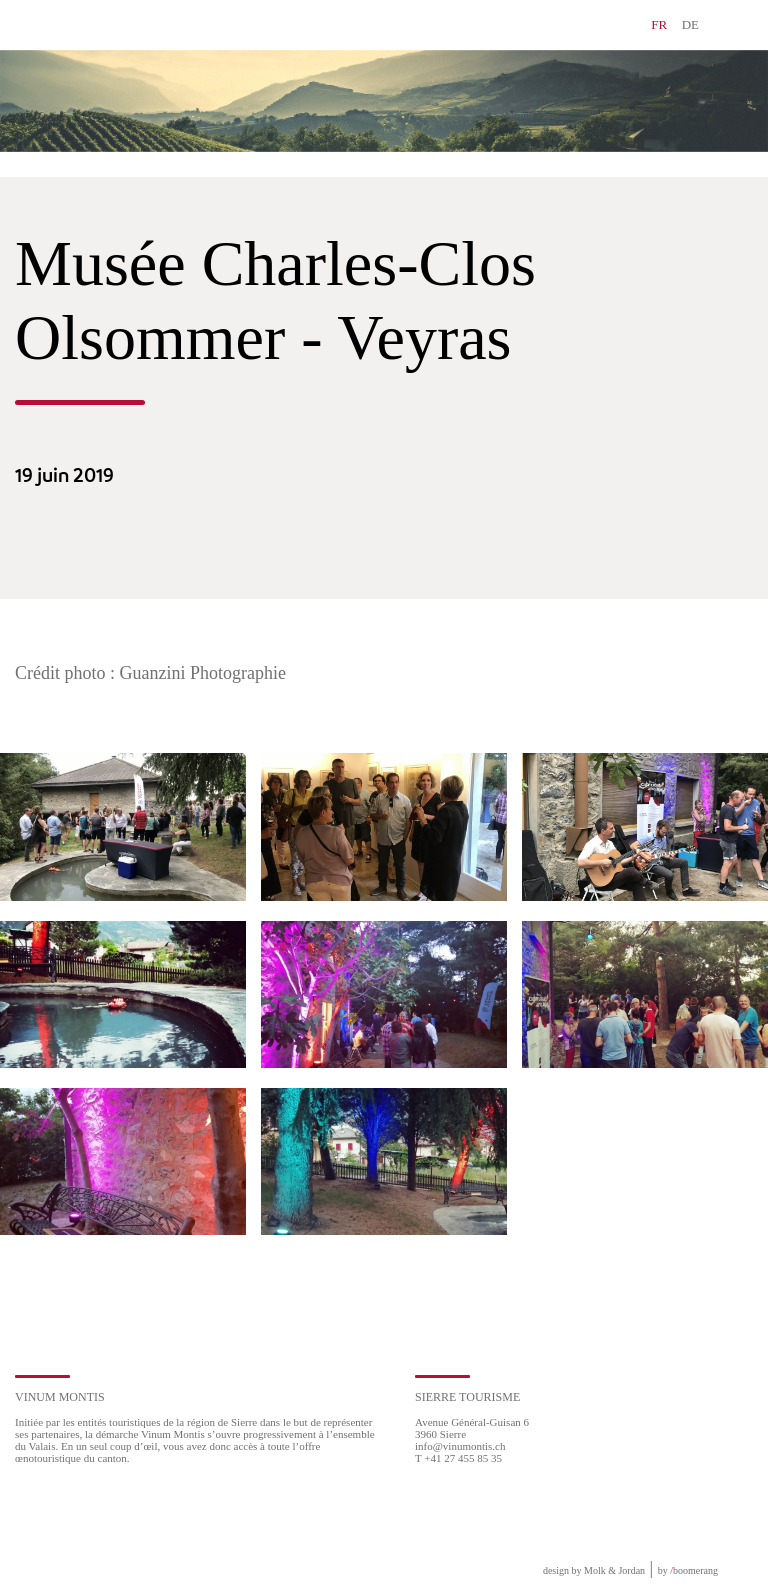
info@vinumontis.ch (460, 1446)
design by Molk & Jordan (594, 1570)
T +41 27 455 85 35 (458, 1458)
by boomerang (688, 1570)
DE (690, 24)
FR (659, 24)
